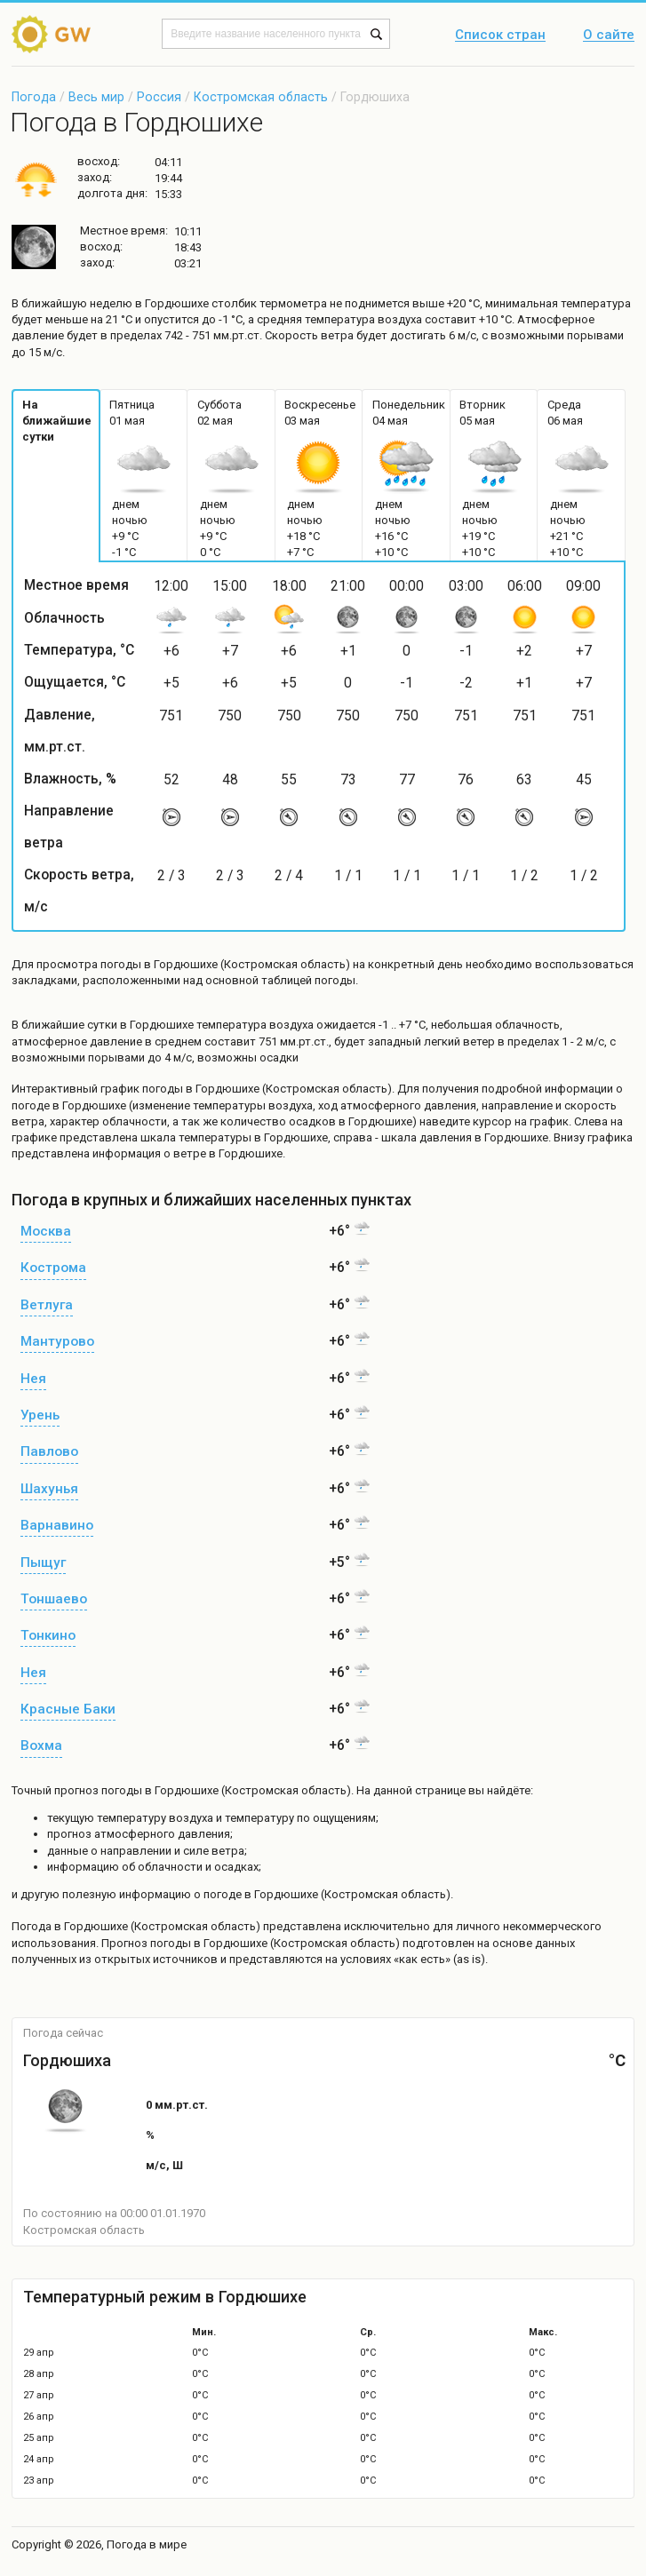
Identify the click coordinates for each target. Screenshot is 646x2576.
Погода (34, 97)
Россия (159, 97)
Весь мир (96, 97)
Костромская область (261, 97)
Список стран (500, 35)
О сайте (608, 35)
